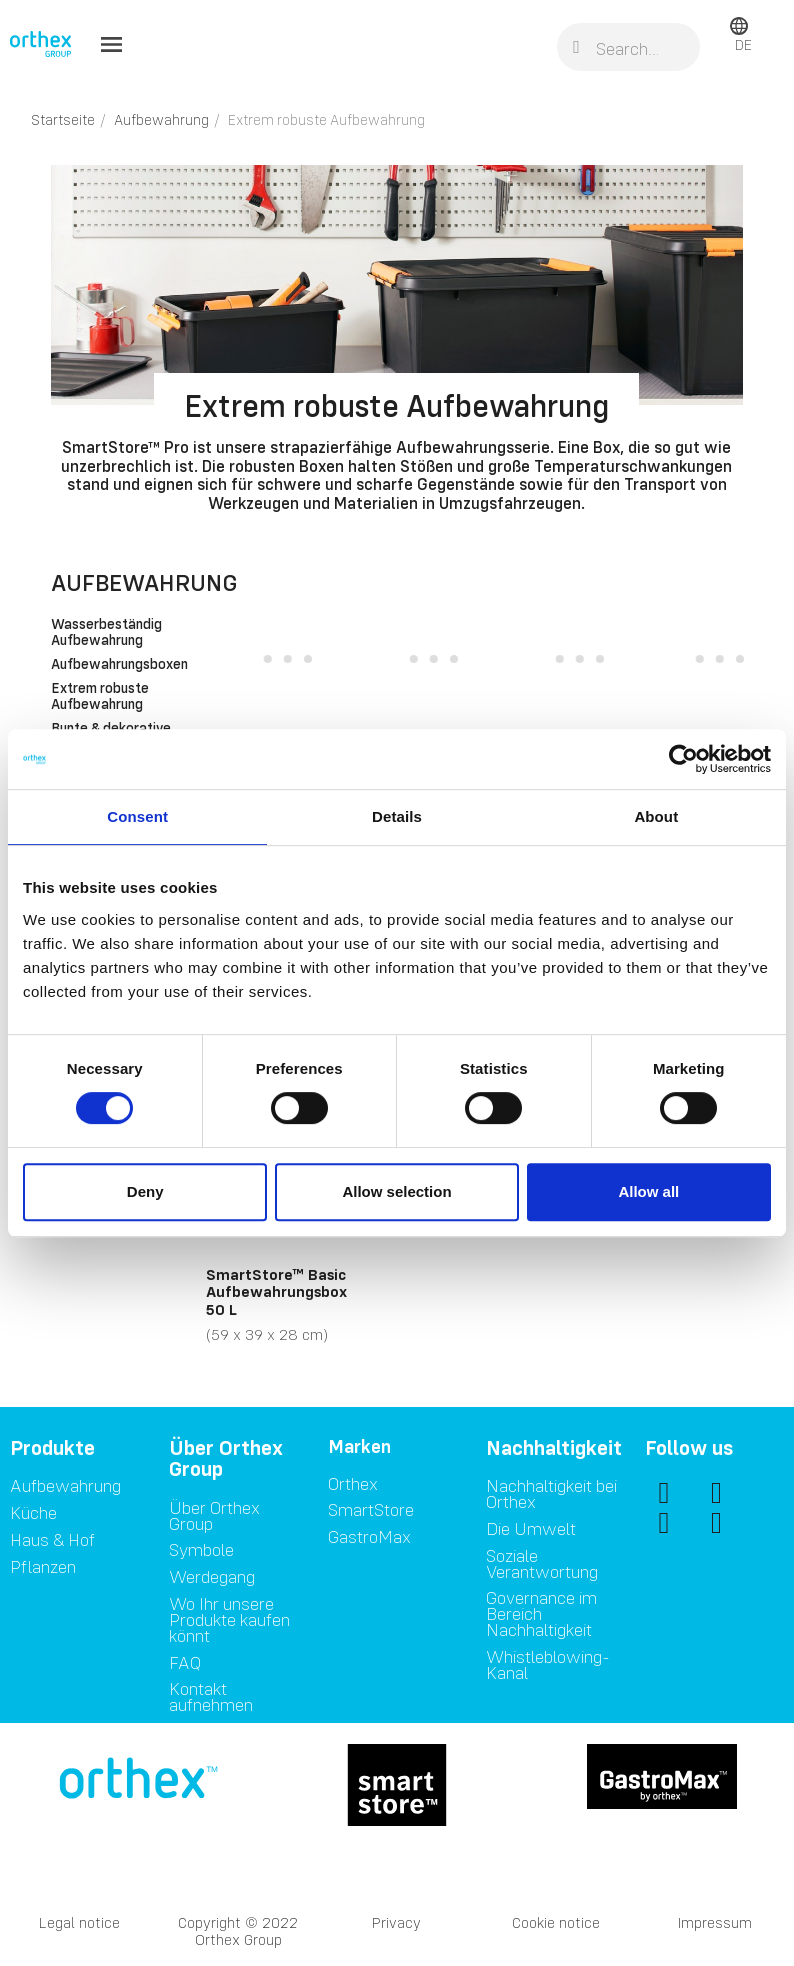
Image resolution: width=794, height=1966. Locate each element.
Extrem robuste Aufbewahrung (100, 697)
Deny (145, 1191)
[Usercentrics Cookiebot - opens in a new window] (683, 759)
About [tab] (656, 816)
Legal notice (79, 1922)
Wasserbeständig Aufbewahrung (106, 633)
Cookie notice (556, 1922)
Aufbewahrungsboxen (111, 665)
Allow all (648, 1191)
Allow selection (396, 1191)
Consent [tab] (137, 816)
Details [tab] (397, 816)
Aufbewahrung (144, 582)
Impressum (715, 1922)
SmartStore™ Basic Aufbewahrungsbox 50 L (276, 1291)
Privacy (396, 1922)
